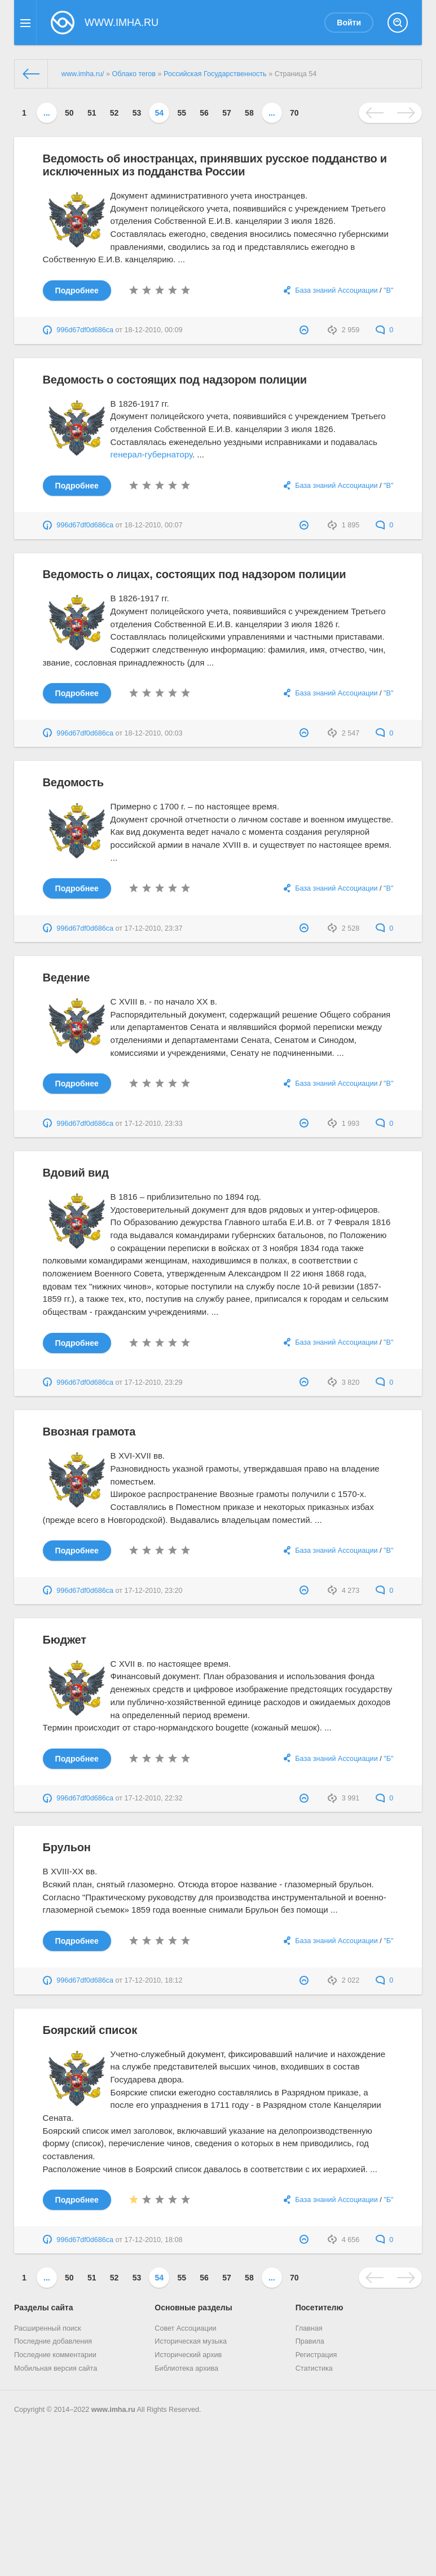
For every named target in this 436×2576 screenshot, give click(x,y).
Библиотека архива (186, 2368)
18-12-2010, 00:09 (154, 330)
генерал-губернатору (151, 454)
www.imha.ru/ (82, 74)
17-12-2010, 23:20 (154, 1591)
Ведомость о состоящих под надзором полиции (175, 379)
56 (204, 112)
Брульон (67, 1847)
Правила (310, 2341)
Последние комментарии (55, 2355)
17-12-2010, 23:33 (154, 1124)
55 (181, 112)
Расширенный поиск (47, 2328)
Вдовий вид (76, 1172)
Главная (309, 2328)
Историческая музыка (191, 2341)
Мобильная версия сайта (55, 2368)
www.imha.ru (113, 2410)
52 (114, 112)
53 (137, 112)
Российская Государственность (215, 74)
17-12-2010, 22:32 (154, 1798)
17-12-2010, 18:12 (154, 1980)
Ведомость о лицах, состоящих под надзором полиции (194, 574)
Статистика (314, 2368)
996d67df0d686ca (84, 330)
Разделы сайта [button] (43, 2307)
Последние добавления (53, 2341)
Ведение (66, 977)
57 (226, 112)
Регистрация (316, 2355)
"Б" (388, 1759)
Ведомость (73, 782)
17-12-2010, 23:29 (154, 1382)
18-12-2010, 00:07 (154, 525)
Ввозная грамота (89, 1431)
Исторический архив (188, 2355)
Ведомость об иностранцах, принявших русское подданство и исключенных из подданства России (215, 165)
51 (91, 112)
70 (294, 112)
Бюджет (64, 1639)
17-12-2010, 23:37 (154, 928)
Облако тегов (134, 74)
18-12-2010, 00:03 (154, 733)
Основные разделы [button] (193, 2307)
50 (69, 112)
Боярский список (90, 2030)
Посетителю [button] (319, 2307)
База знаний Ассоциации (336, 290)
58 (249, 112)
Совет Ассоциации (185, 2328)
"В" (388, 290)
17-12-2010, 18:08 (154, 2240)
